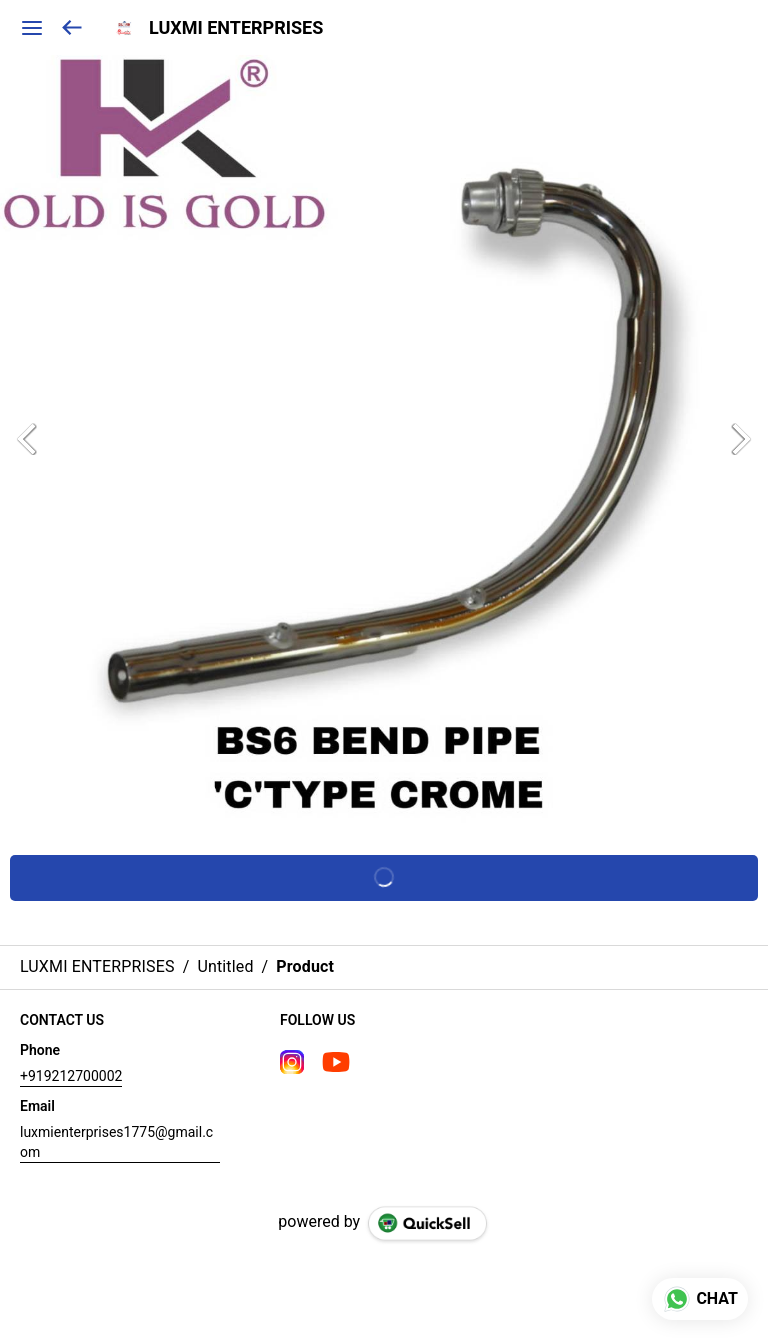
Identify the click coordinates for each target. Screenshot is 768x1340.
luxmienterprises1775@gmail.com (116, 1142)
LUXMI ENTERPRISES (236, 28)
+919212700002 (71, 1076)
